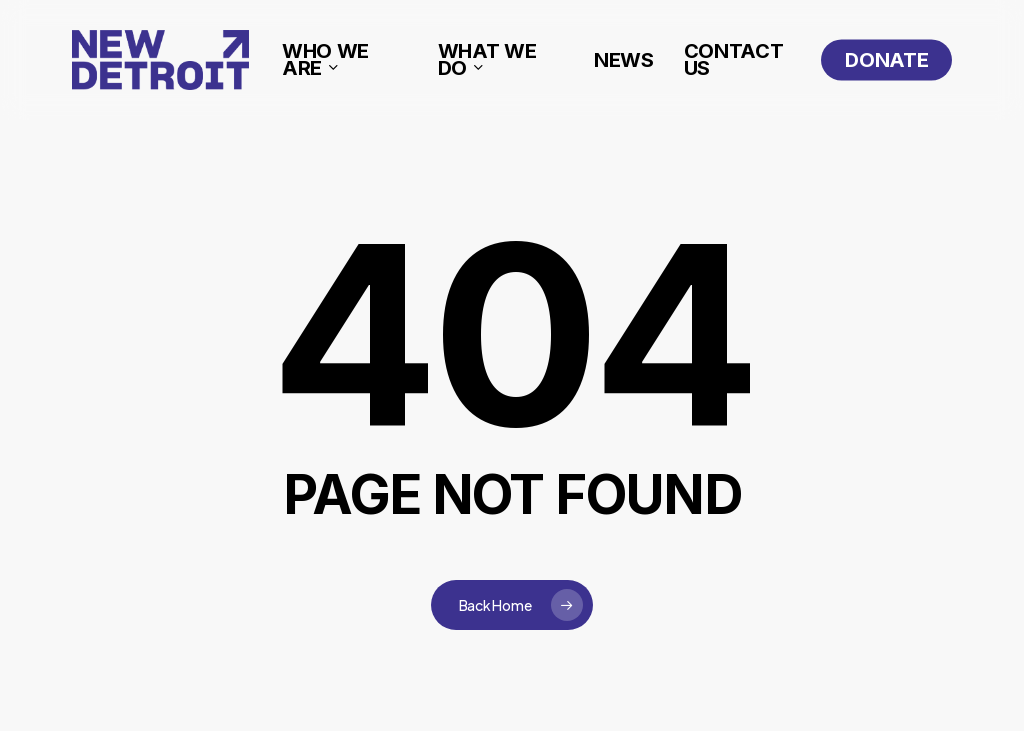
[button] (986, 10)
